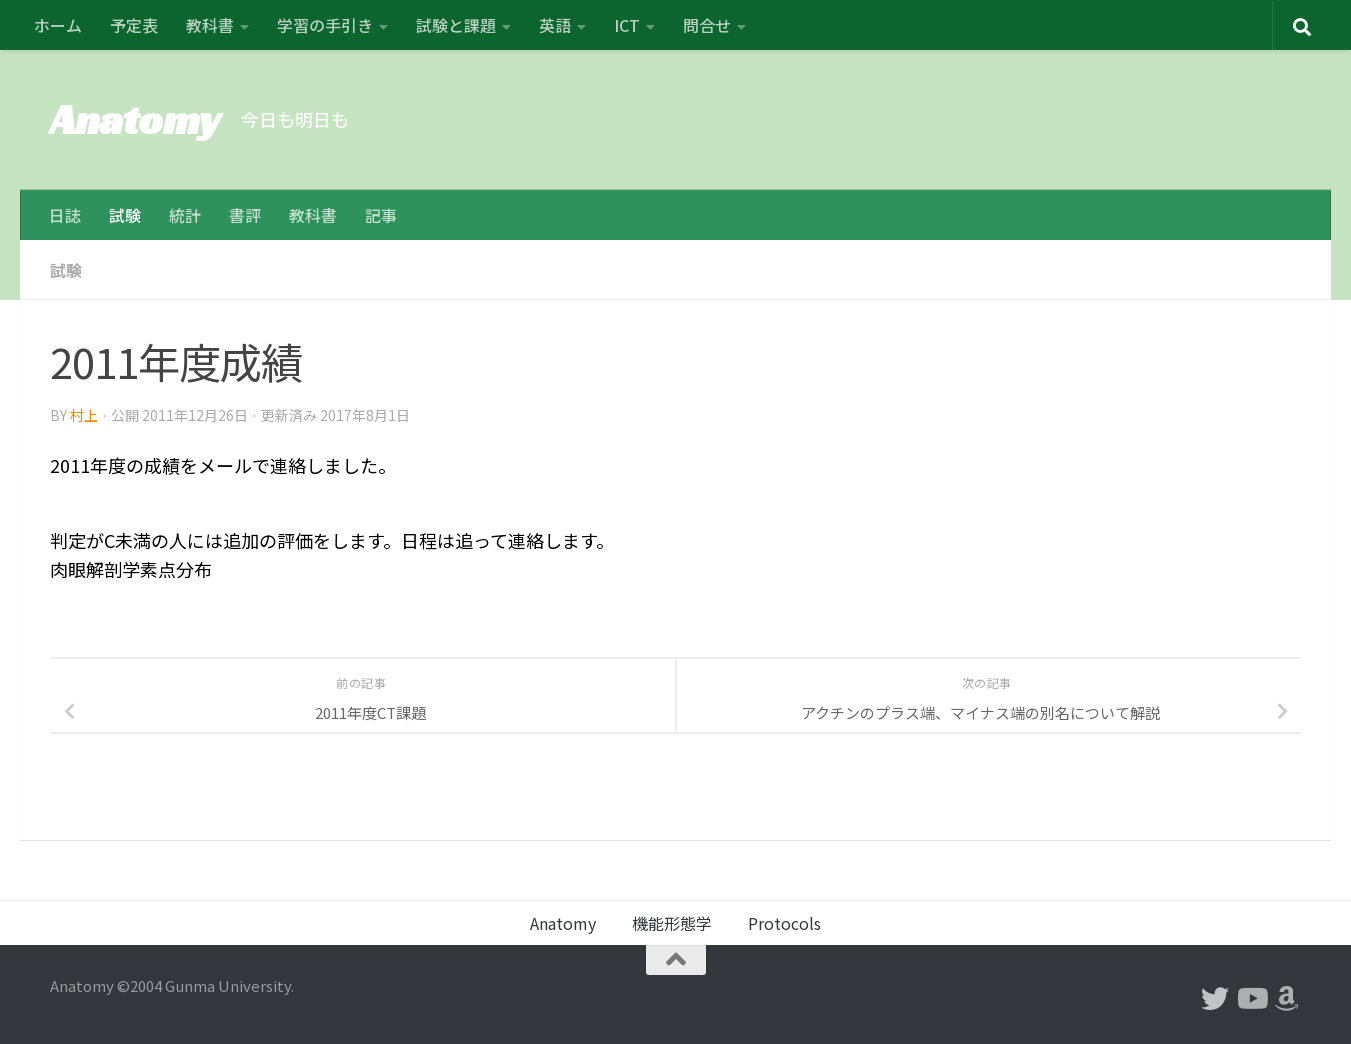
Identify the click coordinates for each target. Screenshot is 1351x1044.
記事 (381, 215)
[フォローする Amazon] (1287, 999)
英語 (555, 25)
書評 (245, 215)
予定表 (134, 25)
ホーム (58, 25)
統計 (185, 215)
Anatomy (135, 119)
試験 (125, 215)
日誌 (65, 215)
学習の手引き (325, 25)
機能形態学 (672, 923)
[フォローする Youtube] (1251, 999)
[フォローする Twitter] (1215, 999)
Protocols (784, 923)
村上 (84, 415)
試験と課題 (456, 25)
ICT (627, 25)
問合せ (707, 25)
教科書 (210, 25)
